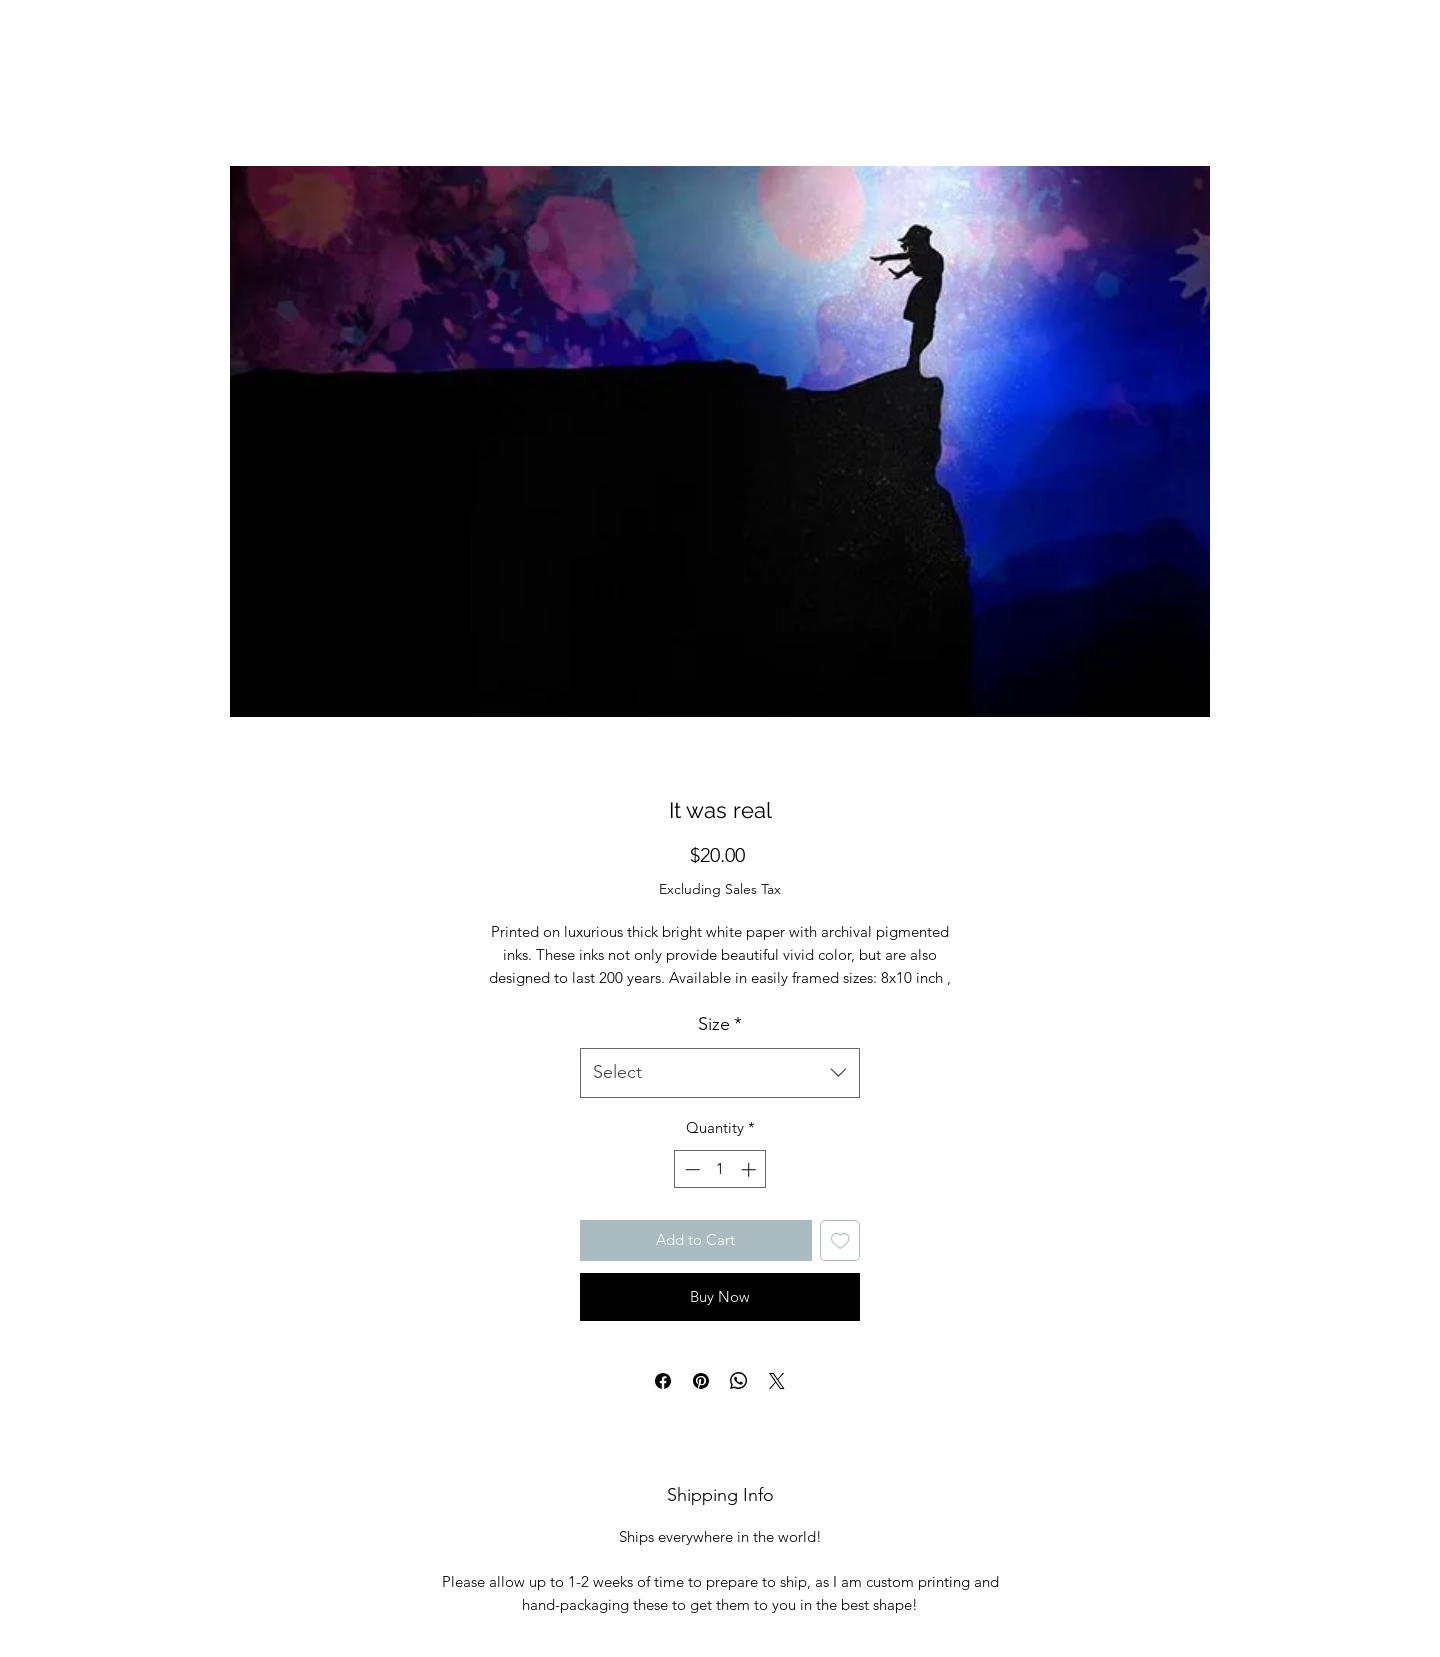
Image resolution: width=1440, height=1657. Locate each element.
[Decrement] (690, 1169)
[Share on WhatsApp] (739, 1381)
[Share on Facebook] (663, 1381)
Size (720, 1024)
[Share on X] (777, 1381)
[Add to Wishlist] (840, 1240)
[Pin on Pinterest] (701, 1381)
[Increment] (750, 1169)
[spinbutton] (720, 1169)
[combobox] (720, 1073)
